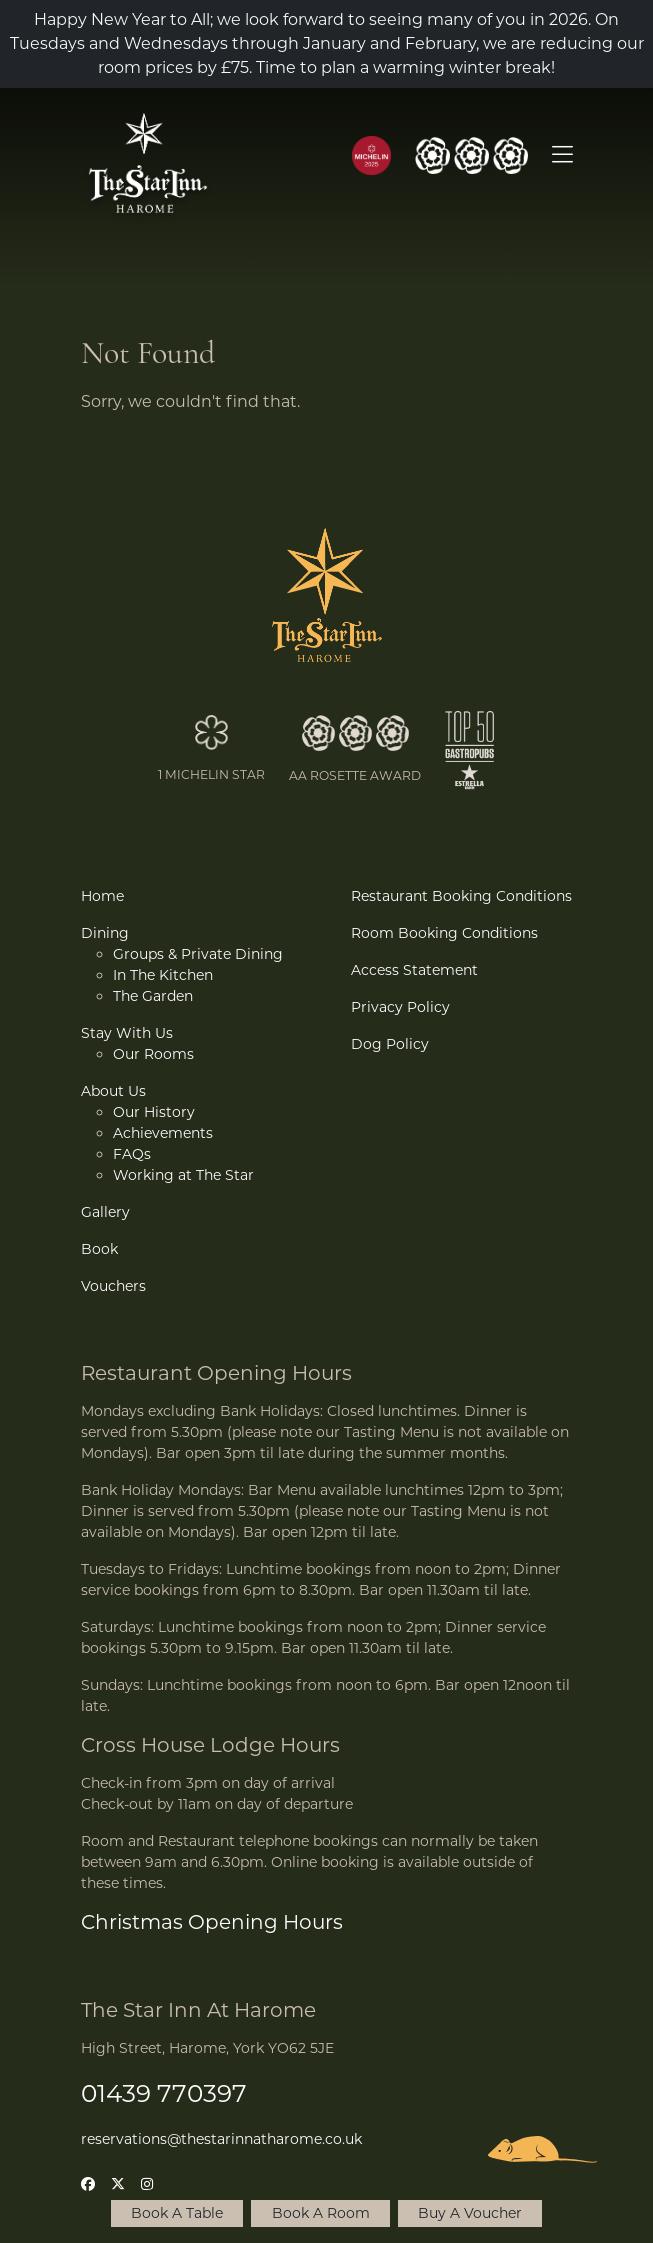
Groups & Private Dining (198, 954)
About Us (113, 1091)
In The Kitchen (163, 975)
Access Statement (414, 970)
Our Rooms (153, 1054)
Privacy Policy (400, 1007)
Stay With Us (127, 1033)
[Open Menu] (562, 156)
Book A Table (177, 2213)
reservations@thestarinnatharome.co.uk (221, 2139)
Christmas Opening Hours (212, 1922)
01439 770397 (164, 2093)
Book (99, 1249)
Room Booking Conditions (444, 933)
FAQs (132, 1154)
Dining (105, 933)
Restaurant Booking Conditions (461, 896)
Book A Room (321, 2213)
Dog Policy (390, 1044)
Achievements (163, 1133)
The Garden (153, 996)
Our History (154, 1112)
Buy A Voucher (470, 2213)
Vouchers (113, 1286)
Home (102, 896)
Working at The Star (183, 1175)
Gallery (105, 1212)
